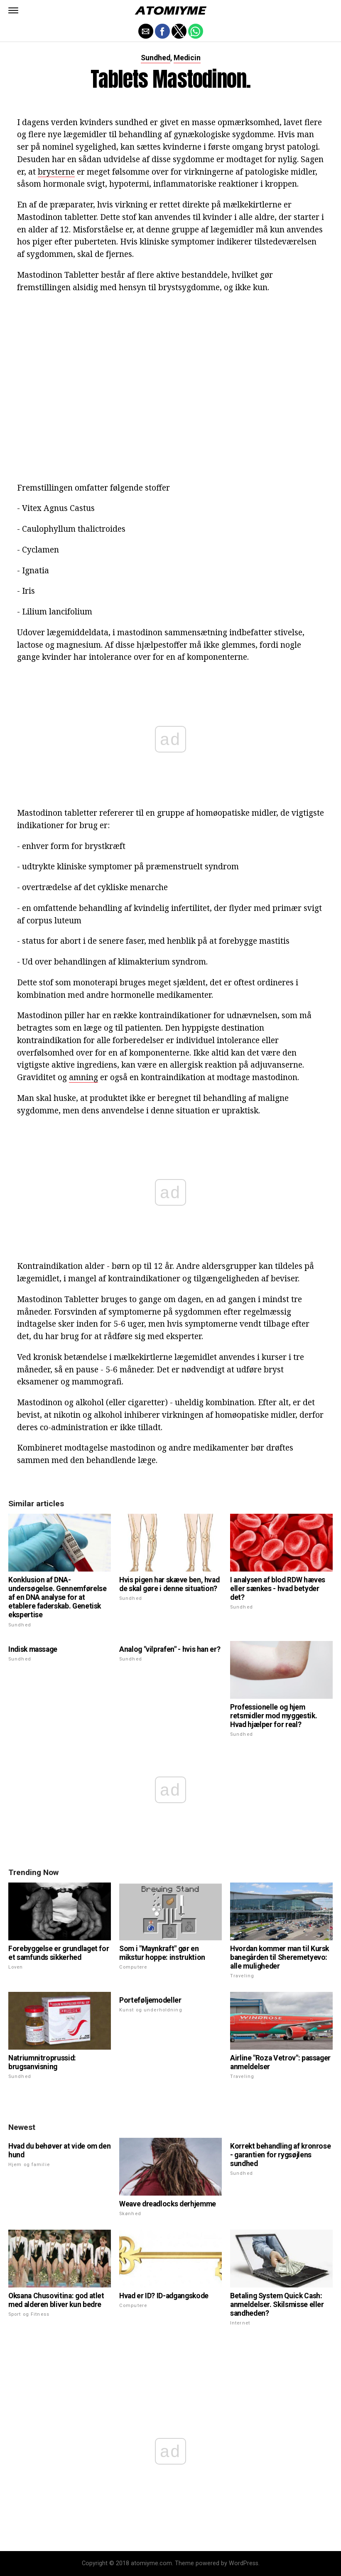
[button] (13, 10)
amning (83, 1077)
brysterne (56, 171)
